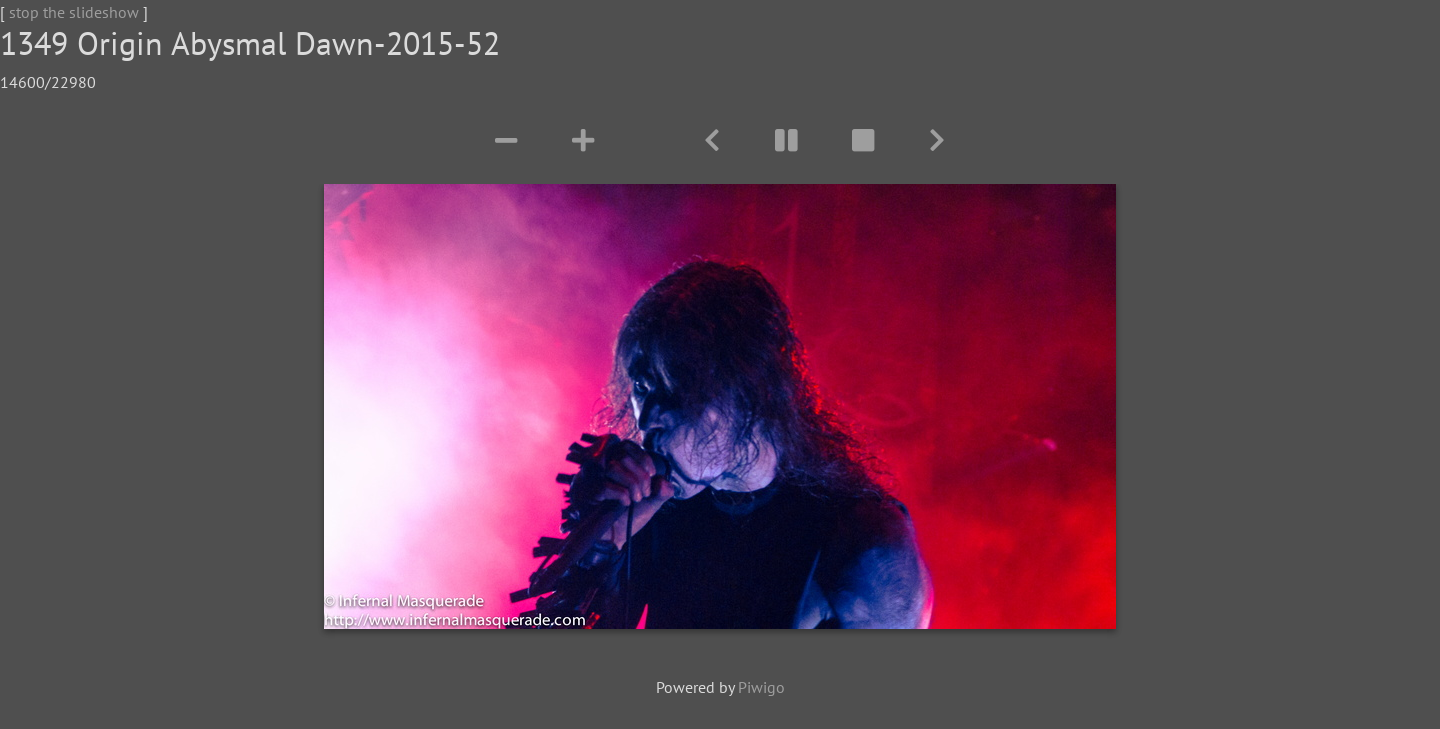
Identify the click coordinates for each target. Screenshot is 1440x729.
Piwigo (761, 687)
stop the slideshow (74, 12)
